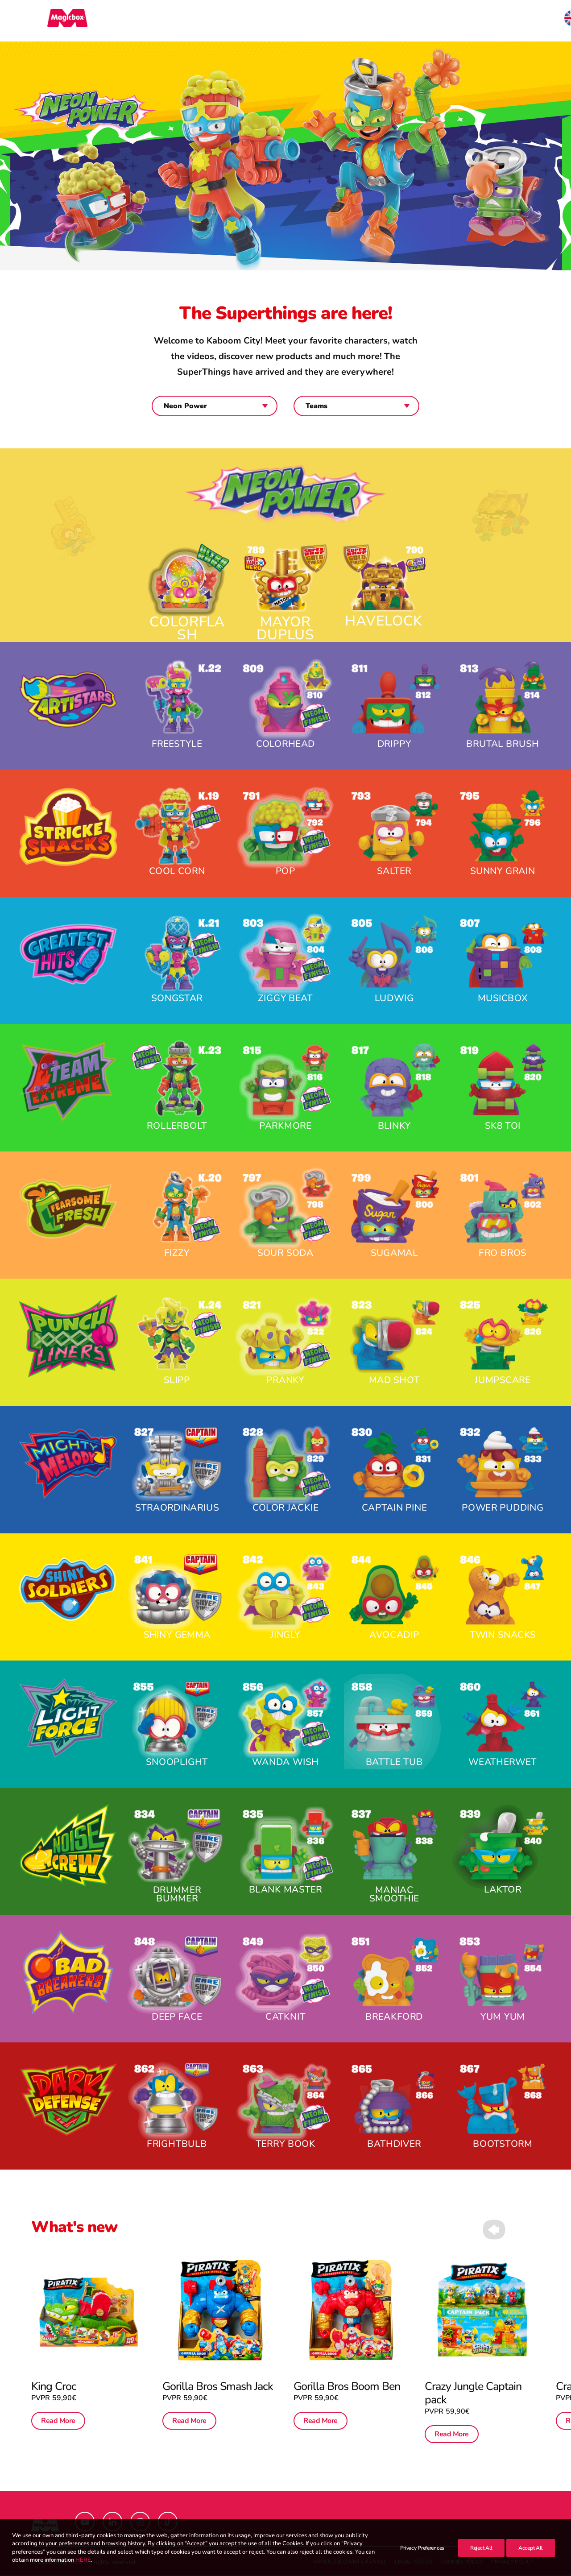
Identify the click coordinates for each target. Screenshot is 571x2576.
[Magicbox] (51, 21)
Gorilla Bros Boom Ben (349, 2364)
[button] (536, 21)
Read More (58, 2421)
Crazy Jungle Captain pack (478, 2371)
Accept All (530, 2547)
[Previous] (494, 2248)
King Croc (53, 2386)
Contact (451, 21)
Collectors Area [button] (337, 21)
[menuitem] (263, 21)
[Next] (525, 2248)
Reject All (481, 2547)
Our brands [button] (263, 21)
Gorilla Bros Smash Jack (219, 2364)
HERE (83, 2560)
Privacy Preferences (422, 2547)
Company (403, 21)
